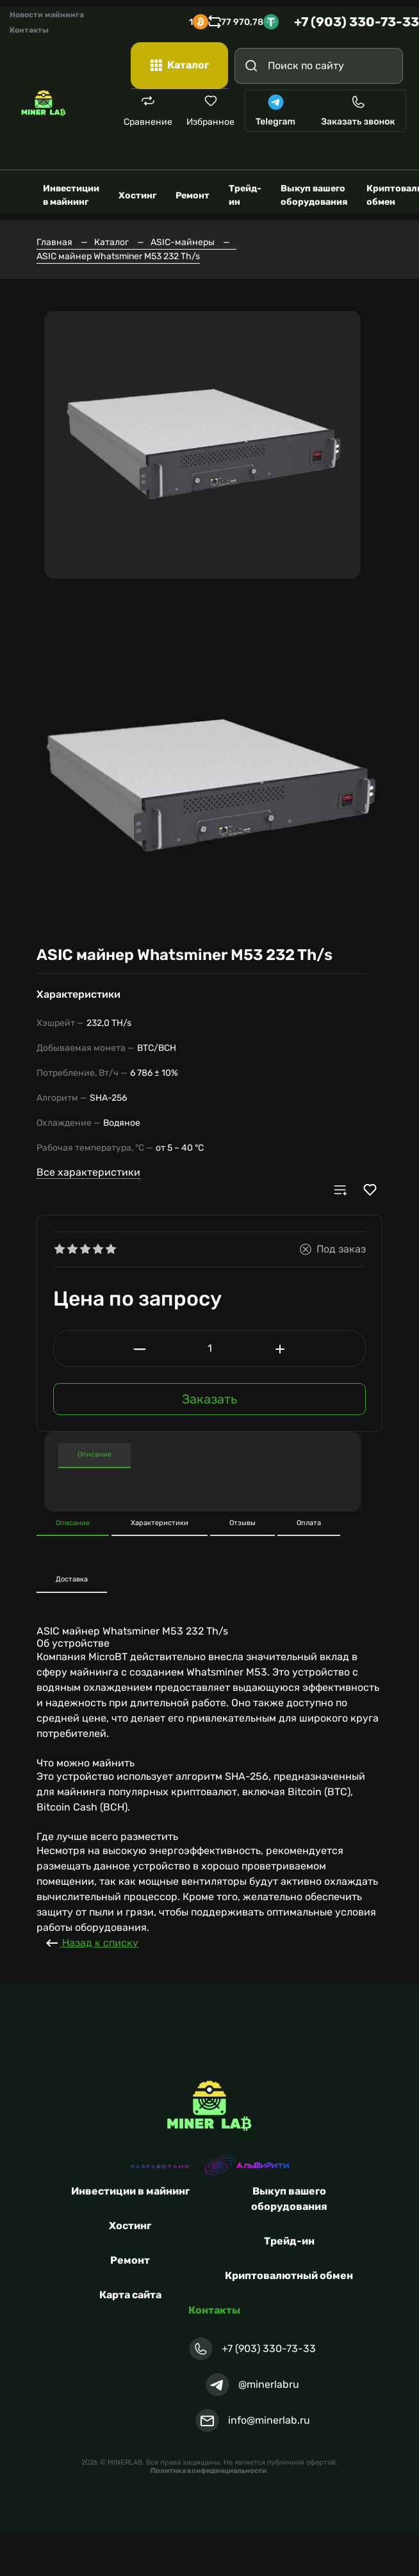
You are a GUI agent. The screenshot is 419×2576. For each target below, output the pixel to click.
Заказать (209, 1391)
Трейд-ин (289, 2233)
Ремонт (130, 2252)
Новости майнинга (47, 14)
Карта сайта (130, 2287)
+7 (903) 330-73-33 (356, 21)
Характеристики (330, 1447)
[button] (48, 581)
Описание (94, 1447)
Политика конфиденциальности (209, 2463)
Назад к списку (91, 1935)
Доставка (72, 1571)
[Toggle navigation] (390, 148)
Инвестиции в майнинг (130, 2183)
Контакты (29, 30)
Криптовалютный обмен (289, 2268)
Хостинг (130, 2218)
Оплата (309, 1514)
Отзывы (242, 1514)
